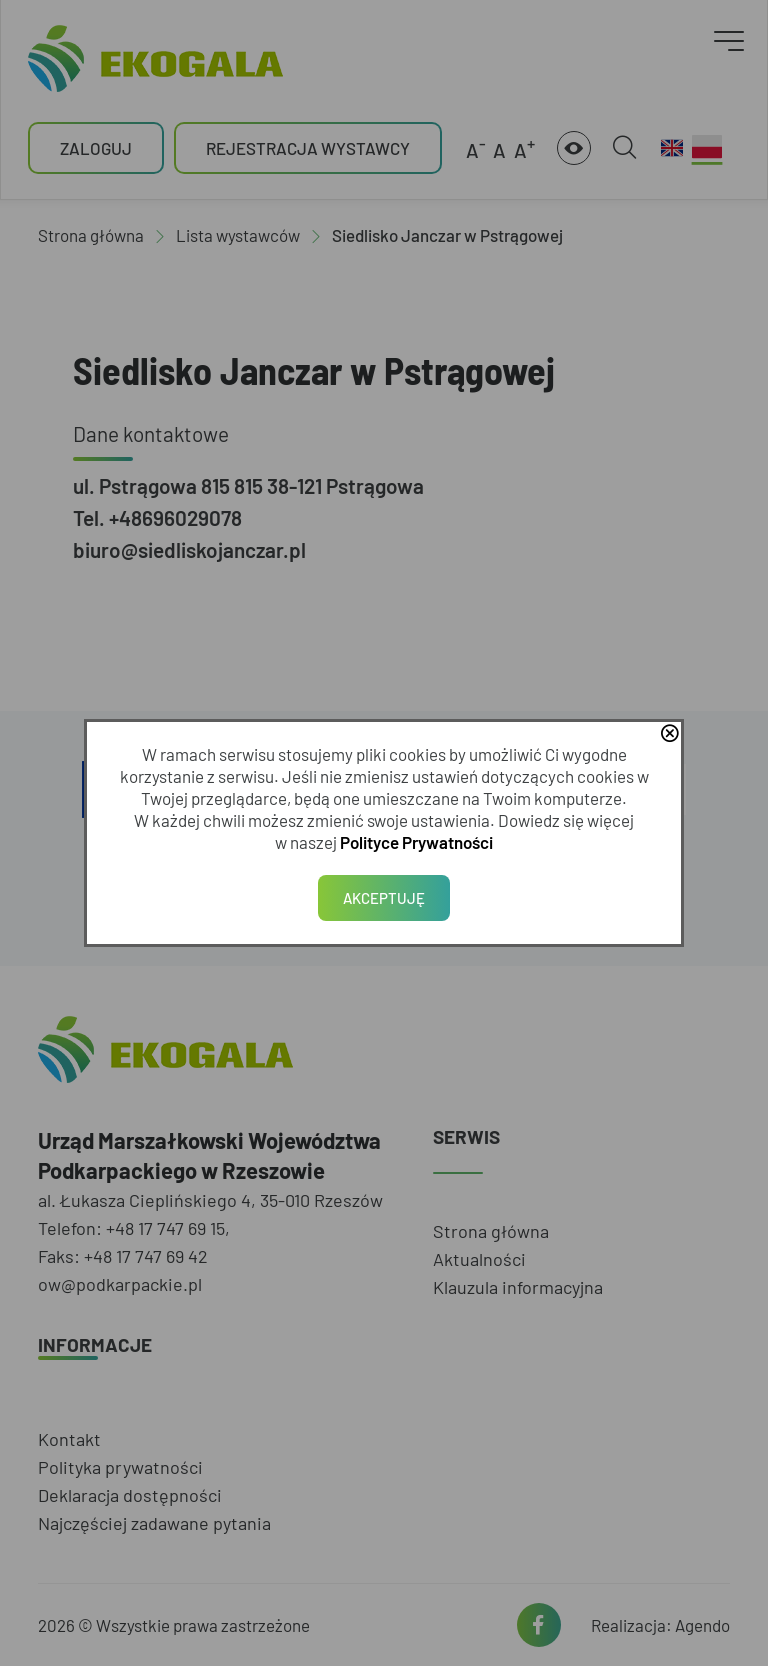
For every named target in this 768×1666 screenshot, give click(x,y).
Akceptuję (384, 898)
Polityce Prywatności (416, 842)
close (669, 735)
